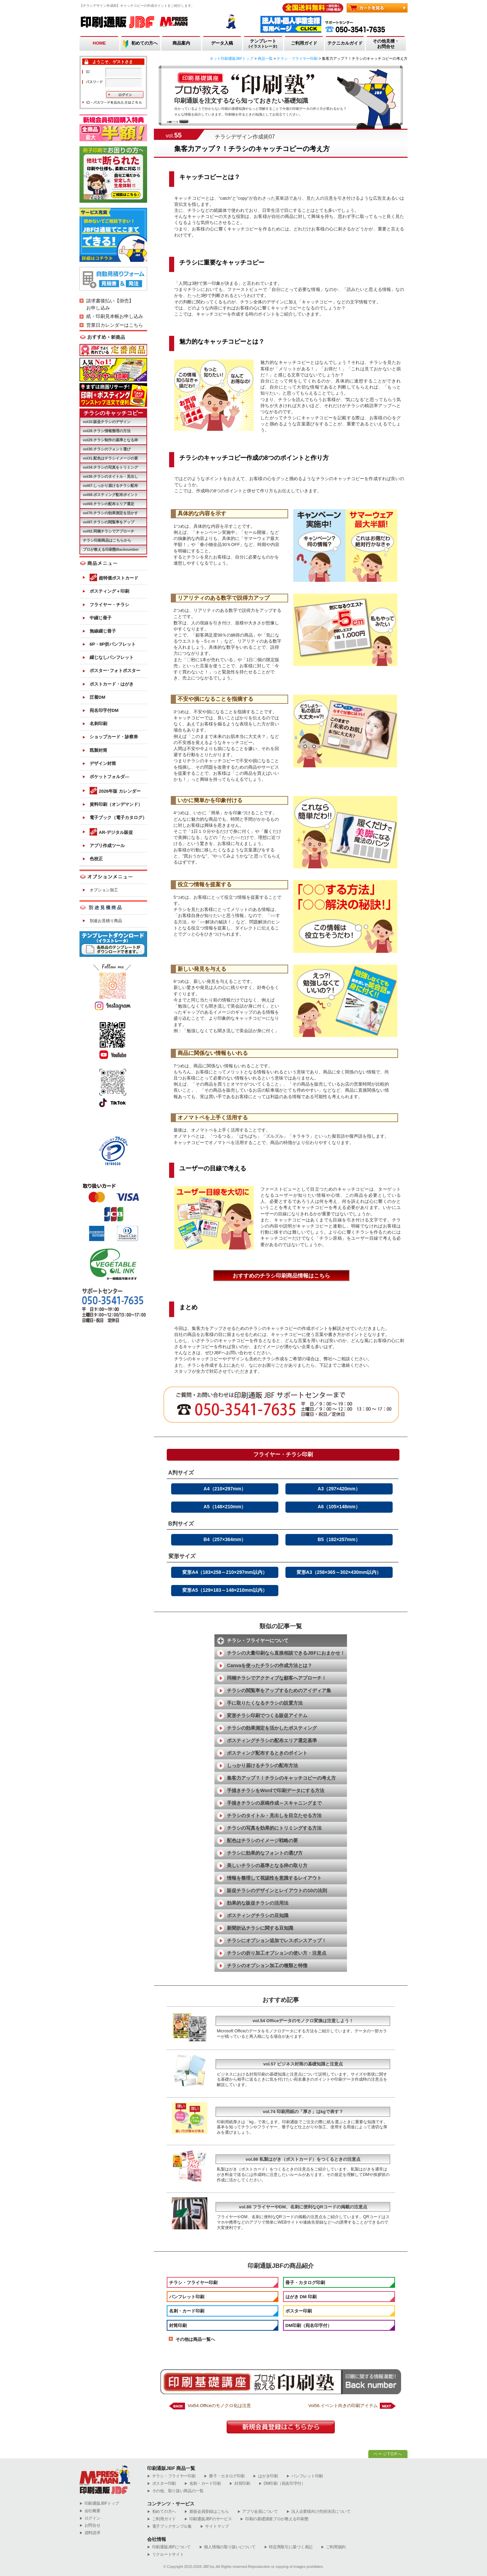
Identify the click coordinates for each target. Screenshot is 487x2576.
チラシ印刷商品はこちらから (107, 540)
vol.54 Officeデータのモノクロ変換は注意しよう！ (303, 2020)
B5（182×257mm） (339, 1539)
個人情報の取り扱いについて (227, 2547)
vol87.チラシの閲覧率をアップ (108, 522)
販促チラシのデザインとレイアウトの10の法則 (277, 1890)
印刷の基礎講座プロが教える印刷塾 (274, 2519)
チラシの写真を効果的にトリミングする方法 (274, 1828)
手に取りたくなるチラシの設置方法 (265, 1703)
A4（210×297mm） (225, 1488)
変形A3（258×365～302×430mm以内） (339, 1572)
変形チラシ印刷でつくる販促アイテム (267, 1715)
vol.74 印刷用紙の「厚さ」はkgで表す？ (303, 2111)
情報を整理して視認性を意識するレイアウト (274, 1878)
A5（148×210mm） (225, 1506)
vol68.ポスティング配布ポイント (110, 495)
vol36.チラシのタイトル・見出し (110, 476)
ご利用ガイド (304, 43)
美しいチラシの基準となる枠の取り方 (267, 1865)
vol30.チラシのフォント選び (107, 449)
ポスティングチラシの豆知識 (257, 1915)
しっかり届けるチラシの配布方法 (262, 1765)
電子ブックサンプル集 (169, 2526)
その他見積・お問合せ (386, 44)
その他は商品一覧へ (195, 2339)
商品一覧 (265, 58)
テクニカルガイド (345, 43)
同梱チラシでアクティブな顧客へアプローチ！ (276, 1678)
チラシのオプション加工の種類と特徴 (267, 1965)
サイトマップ (214, 2526)
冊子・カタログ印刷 (305, 2282)
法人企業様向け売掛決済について (318, 2511)
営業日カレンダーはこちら (114, 325)
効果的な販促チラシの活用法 (257, 1903)
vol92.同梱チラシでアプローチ (108, 531)
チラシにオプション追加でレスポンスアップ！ (276, 1940)
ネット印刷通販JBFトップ (232, 58)
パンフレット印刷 (186, 2296)
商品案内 (181, 43)
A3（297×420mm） (339, 1488)
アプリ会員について (257, 2511)
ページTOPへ (387, 2454)
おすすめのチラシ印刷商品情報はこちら (281, 1276)
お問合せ (89, 2525)
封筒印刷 (178, 2325)
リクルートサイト (165, 2554)
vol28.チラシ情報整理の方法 (107, 431)
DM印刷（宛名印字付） (308, 2325)
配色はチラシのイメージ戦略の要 (262, 1840)
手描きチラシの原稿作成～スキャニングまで (274, 1803)
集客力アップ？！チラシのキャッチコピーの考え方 (281, 1778)
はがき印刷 (265, 2476)
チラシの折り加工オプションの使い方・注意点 (276, 1953)
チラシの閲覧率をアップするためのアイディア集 (279, 1690)
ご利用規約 (333, 2547)
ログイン (89, 2518)
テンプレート (263, 44)
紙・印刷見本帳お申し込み (114, 316)
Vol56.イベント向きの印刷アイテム (343, 2405)
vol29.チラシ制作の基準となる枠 (110, 440)
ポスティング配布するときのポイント (267, 1753)
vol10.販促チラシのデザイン (107, 422)
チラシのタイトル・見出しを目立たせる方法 (274, 1815)
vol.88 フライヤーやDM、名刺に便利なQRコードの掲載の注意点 (303, 2206)
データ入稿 (222, 43)
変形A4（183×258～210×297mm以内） (224, 1572)
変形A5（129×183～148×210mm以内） (224, 1590)
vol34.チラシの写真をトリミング (110, 467)
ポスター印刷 (298, 2310)
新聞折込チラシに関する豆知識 (260, 1928)
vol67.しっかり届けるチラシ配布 (110, 486)
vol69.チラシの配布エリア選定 (108, 504)
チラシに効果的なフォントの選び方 (265, 1853)
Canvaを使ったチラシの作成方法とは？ (269, 1665)
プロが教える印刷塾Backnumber (111, 549)
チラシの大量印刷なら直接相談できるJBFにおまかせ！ (286, 1653)
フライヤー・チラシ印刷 (283, 1454)
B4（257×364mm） (225, 1539)
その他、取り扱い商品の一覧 (175, 2491)
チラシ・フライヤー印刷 (297, 58)
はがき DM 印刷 (301, 2296)
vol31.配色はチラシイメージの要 (110, 458)
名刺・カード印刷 (186, 2310)
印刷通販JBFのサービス (208, 2519)
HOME (99, 43)
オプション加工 (104, 890)
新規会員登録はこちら (206, 2511)
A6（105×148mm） (339, 1506)
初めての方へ (144, 43)
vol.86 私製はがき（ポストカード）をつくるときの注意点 (303, 2159)
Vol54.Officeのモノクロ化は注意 (219, 2405)
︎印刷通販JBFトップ (99, 2503)
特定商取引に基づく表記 (288, 2547)
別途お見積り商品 (106, 920)
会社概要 (89, 2510)
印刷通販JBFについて (169, 2547)
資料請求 (89, 2532)
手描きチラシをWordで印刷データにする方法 (275, 1790)
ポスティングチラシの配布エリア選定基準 (272, 1740)
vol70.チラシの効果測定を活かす (110, 513)
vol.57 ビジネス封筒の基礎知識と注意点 (303, 2063)
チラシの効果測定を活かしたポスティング (272, 1728)
